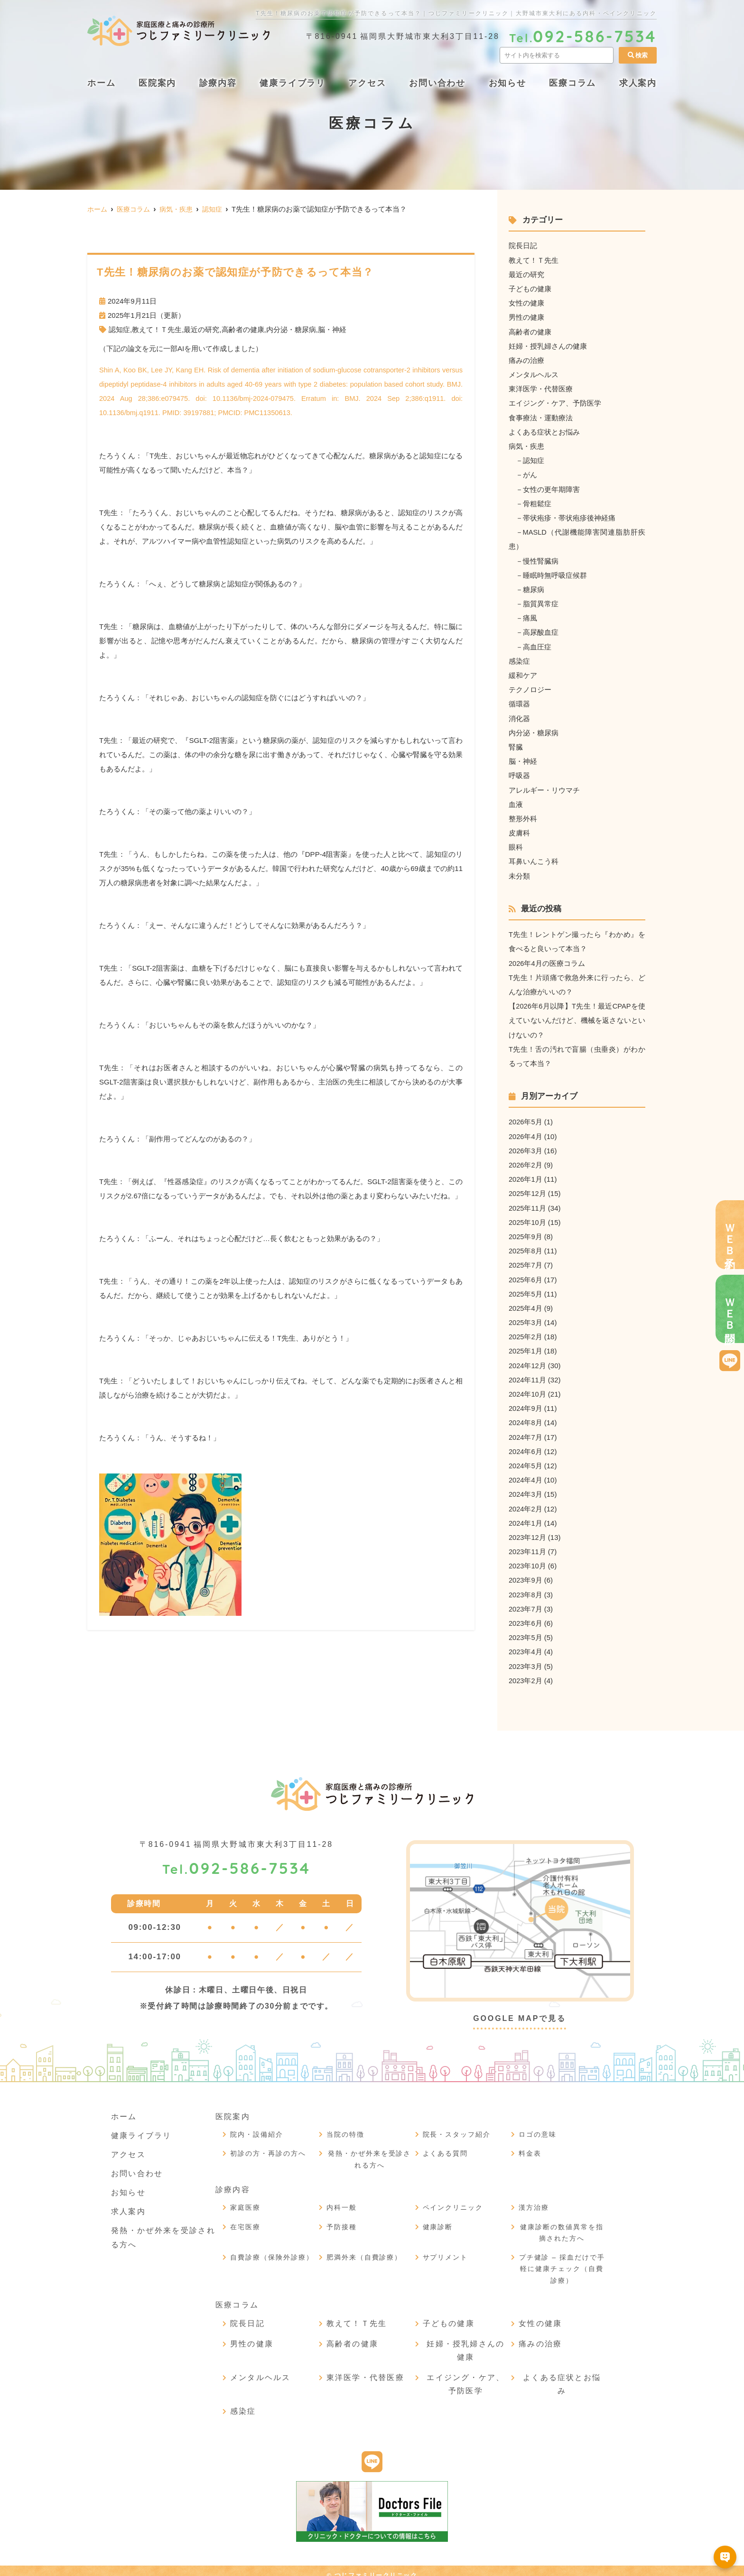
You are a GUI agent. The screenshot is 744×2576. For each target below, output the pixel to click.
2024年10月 (528, 1387)
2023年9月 (526, 1572)
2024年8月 (526, 1416)
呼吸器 (519, 772)
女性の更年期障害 (551, 487)
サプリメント (445, 2248)
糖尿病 (533, 587)
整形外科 (523, 815)
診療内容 (218, 83)
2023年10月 (528, 1558)
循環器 (519, 701)
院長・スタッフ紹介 (457, 2126)
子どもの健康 (530, 288)
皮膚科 (519, 829)
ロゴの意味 (538, 2126)
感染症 (519, 658)
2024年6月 (526, 1444)
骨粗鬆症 (537, 502)
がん (530, 473)
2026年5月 (526, 1117)
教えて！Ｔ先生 (157, 329)
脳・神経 (332, 329)
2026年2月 (526, 1160)
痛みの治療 (526, 359)
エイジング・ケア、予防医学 (555, 402)
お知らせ (507, 83)
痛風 (530, 616)
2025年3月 (526, 1316)
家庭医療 (245, 2199)
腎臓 (516, 744)
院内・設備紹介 (256, 2126)
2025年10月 (528, 1217)
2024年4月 (526, 1473)
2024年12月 (528, 1359)
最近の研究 (201, 329)
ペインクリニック (453, 2199)
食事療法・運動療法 (541, 416)
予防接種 (341, 2218)
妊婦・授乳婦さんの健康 (548, 345)
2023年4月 (526, 1644)
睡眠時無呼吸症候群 (555, 573)
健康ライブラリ (293, 83)
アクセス (367, 83)
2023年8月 (526, 1587)
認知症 (119, 329)
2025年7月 (526, 1259)
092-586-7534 (236, 1860)
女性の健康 (526, 302)
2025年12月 (528, 1188)
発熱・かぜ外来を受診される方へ (369, 2150)
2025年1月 (526, 1345)
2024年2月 (526, 1501)
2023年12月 (528, 1530)
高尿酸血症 (540, 630)
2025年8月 (526, 1245)
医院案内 (157, 83)
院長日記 (523, 245)
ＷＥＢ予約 (730, 1234)
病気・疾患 (526, 445)
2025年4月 (526, 1302)
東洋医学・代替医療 (541, 388)
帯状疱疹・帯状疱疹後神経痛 (569, 516)
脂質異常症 (540, 601)
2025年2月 (526, 1330)
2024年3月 (526, 1487)
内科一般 (341, 2199)
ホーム (101, 83)
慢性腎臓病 (540, 559)
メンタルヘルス (533, 374)
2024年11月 (528, 1373)
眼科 (516, 843)
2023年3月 (526, 1658)
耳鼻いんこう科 (533, 857)
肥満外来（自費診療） (364, 2248)
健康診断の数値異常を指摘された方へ (562, 2224)
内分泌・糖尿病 (291, 329)
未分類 (519, 872)
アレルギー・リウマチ (544, 786)
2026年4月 (526, 1131)
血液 (516, 801)
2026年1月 (526, 1174)
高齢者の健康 (243, 329)
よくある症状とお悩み (544, 430)
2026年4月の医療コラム (547, 959)
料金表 (530, 2145)
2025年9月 (526, 1231)
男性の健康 (526, 317)
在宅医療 (245, 2218)
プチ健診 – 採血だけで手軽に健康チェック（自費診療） (562, 2260)
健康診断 (438, 2218)
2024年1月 (526, 1515)
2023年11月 (528, 1544)
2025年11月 (528, 1202)
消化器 (519, 715)
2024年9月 (526, 1402)
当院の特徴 (345, 2126)
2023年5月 (526, 1629)
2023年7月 (526, 1601)
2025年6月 (526, 1273)
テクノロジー (530, 687)
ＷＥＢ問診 (730, 1309)
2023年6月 (526, 1615)
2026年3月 (526, 1145)
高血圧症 (537, 644)
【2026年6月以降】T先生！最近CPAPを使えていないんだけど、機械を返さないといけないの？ (577, 1016)
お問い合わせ (437, 83)
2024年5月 (526, 1459)
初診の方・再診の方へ (268, 2145)
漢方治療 (534, 2199)
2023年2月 (526, 1672)
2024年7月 (526, 1430)
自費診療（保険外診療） (272, 2248)
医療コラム (572, 83)
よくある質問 (445, 2145)
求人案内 (638, 83)
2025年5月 (526, 1288)
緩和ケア (523, 672)
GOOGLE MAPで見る (519, 2010)
